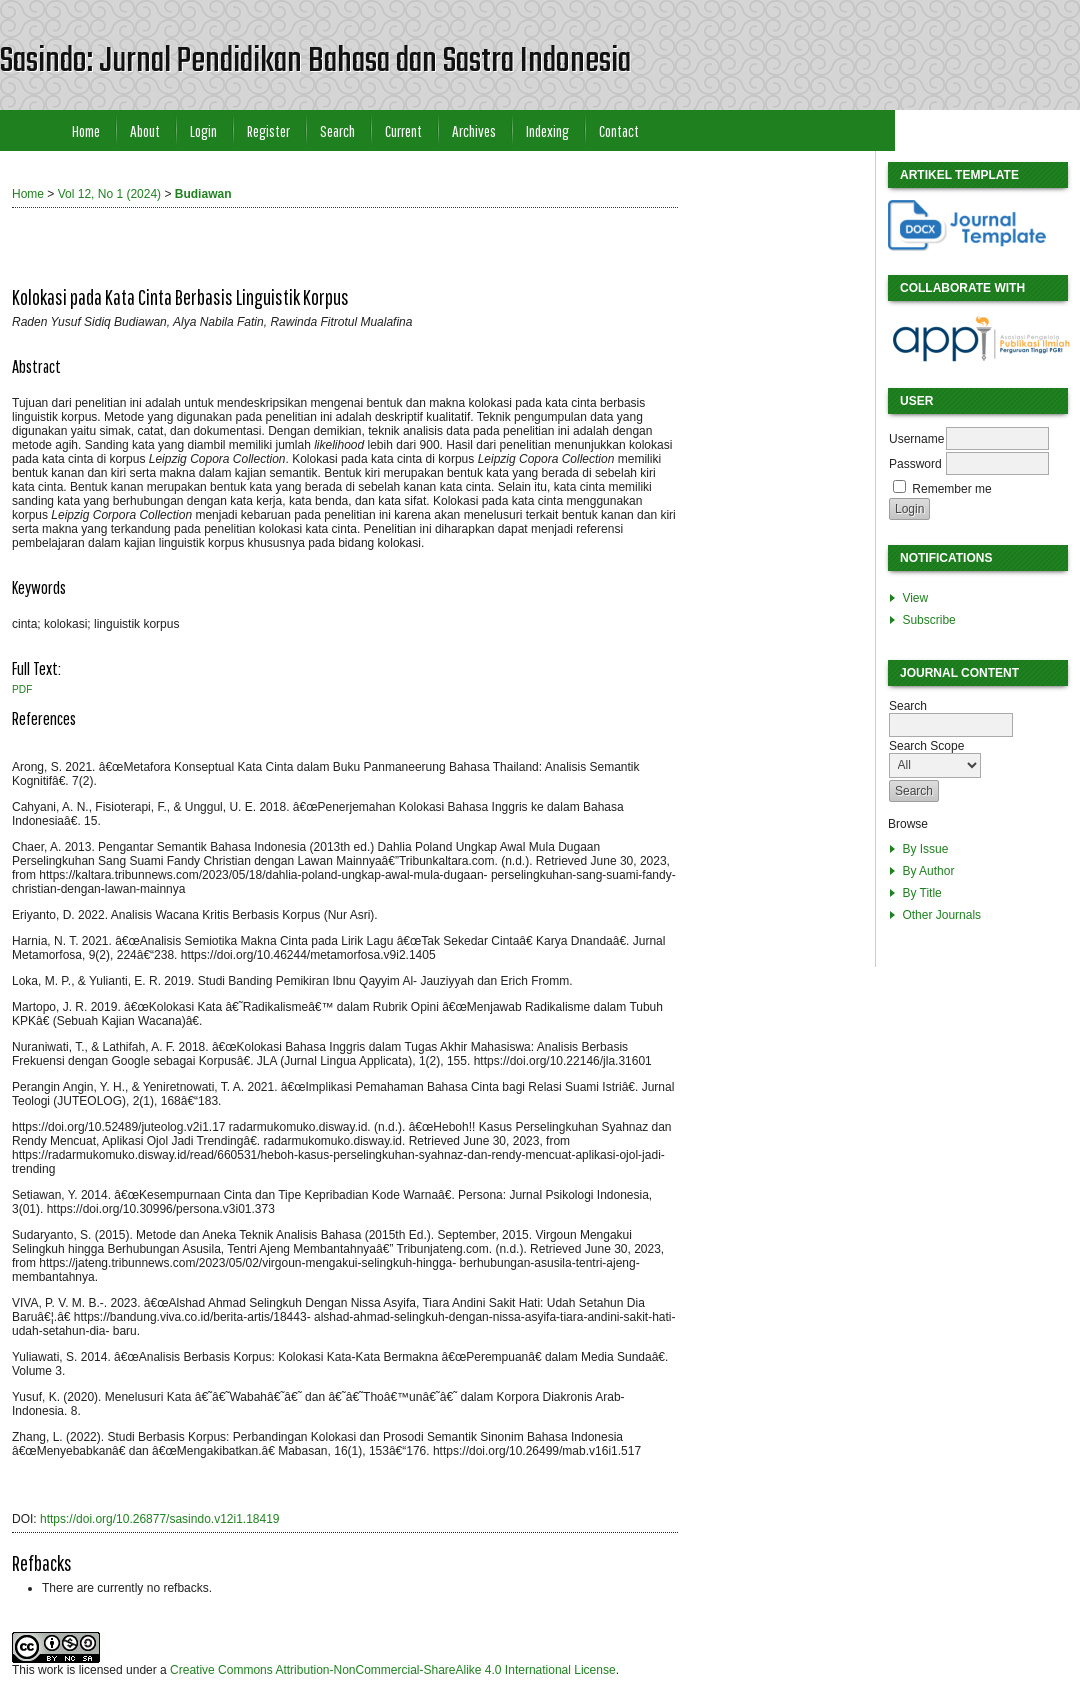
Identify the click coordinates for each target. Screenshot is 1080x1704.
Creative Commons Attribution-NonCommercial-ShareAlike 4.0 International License (393, 1670)
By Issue (925, 849)
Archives (474, 130)
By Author (928, 871)
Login (203, 130)
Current (403, 130)
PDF (22, 689)
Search (337, 130)
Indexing (547, 130)
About (145, 130)
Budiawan (203, 194)
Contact (619, 130)
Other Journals (941, 915)
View (915, 598)
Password (915, 464)
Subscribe (928, 620)
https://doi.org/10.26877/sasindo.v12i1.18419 (160, 1519)
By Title (921, 893)
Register (268, 130)
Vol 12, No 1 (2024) (109, 194)
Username (916, 439)
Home (86, 130)
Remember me (951, 489)
